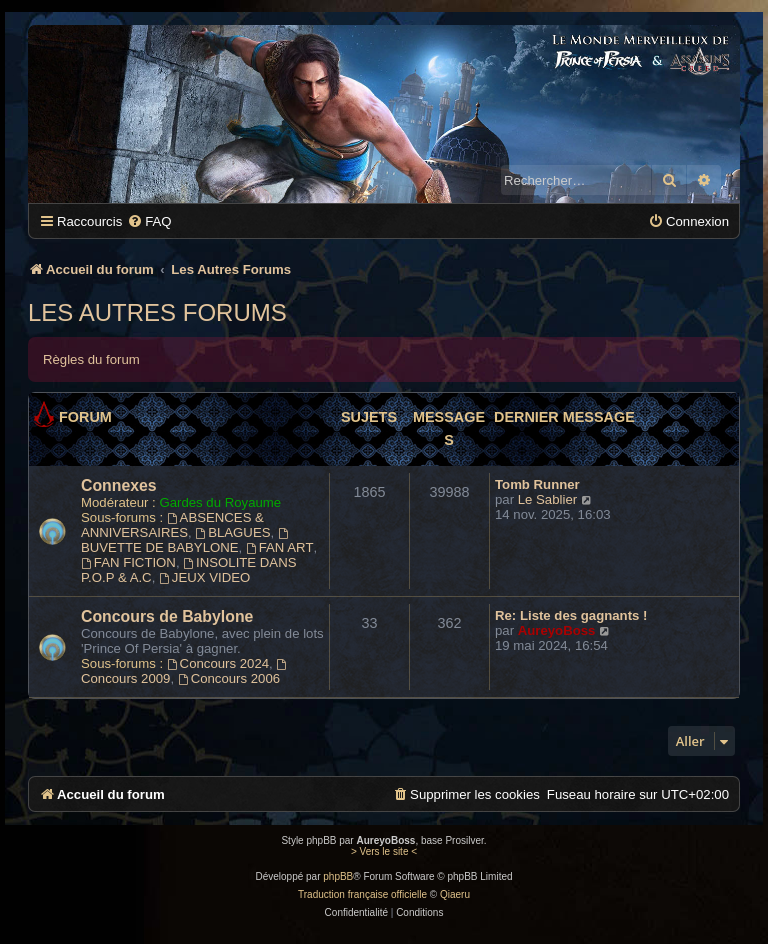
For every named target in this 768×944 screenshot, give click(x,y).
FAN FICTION (128, 562)
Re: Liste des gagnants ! (571, 615)
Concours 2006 (229, 678)
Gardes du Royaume (220, 502)
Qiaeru (455, 894)
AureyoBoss (557, 630)
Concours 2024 (218, 663)
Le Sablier (547, 499)
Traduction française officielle (362, 894)
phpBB (338, 876)
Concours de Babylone (167, 616)
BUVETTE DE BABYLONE (186, 541)
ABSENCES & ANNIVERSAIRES (172, 525)
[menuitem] (149, 221)
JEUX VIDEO (204, 577)
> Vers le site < (384, 851)
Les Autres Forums (157, 312)
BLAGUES (232, 532)
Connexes (119, 485)
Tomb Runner (537, 484)
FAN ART (280, 547)
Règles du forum (91, 359)
